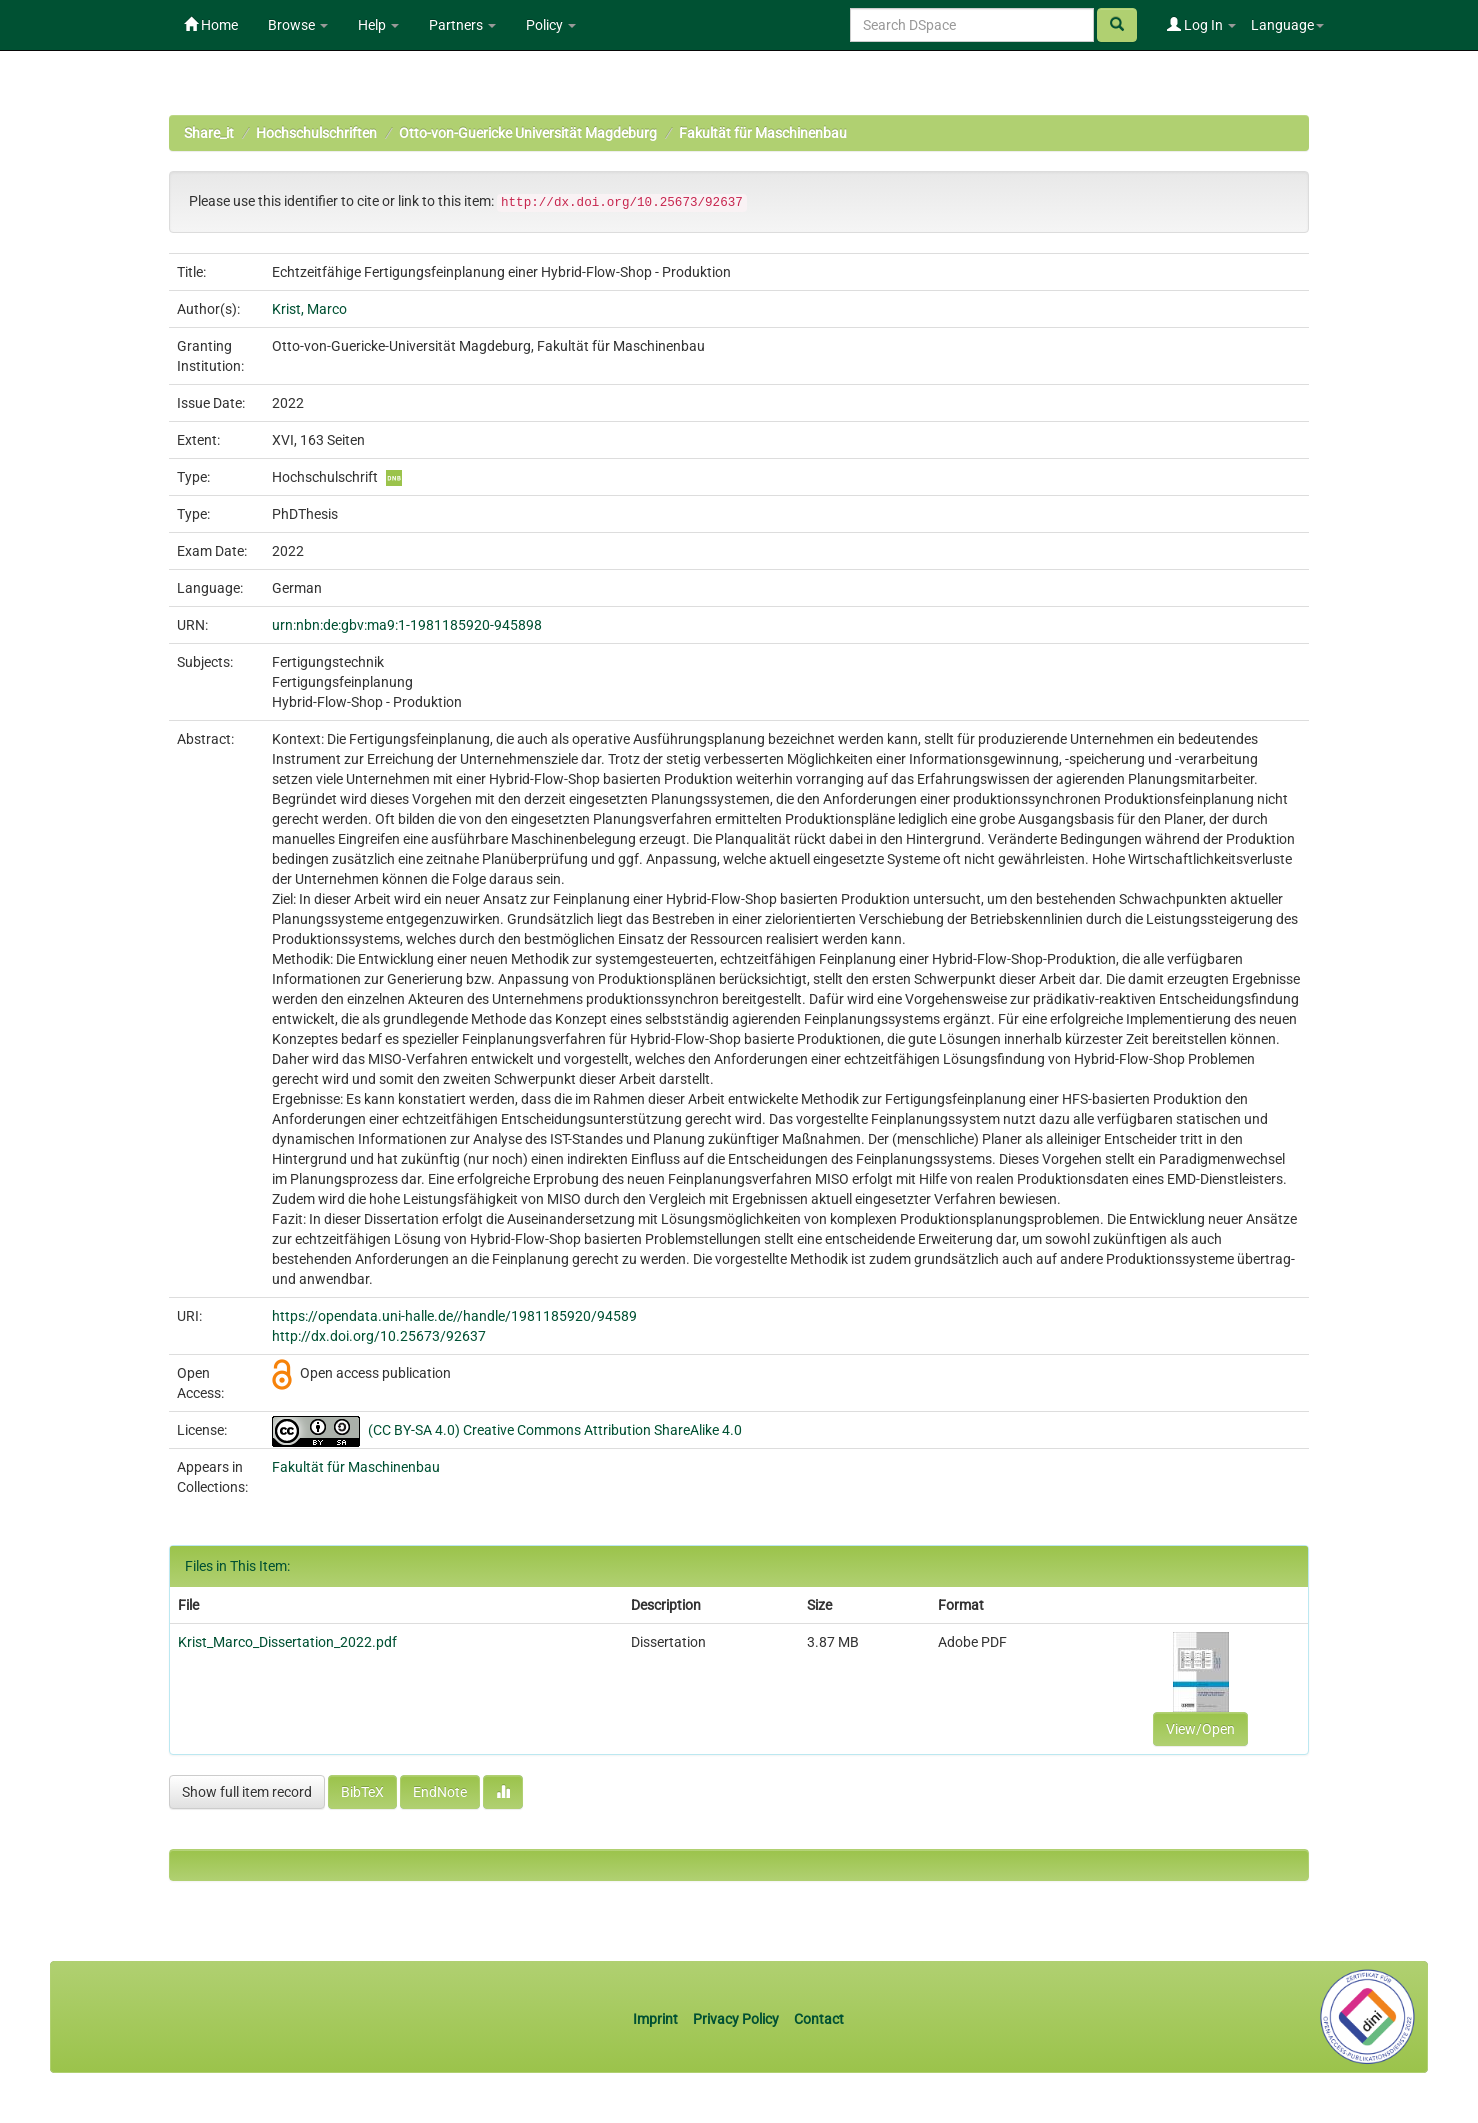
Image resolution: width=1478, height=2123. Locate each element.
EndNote (440, 1792)
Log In (1201, 25)
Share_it (209, 133)
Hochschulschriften (316, 133)
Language (1287, 25)
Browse (298, 25)
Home (211, 25)
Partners (462, 25)
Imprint (657, 2019)
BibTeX (362, 1792)
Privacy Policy (736, 2019)
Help (378, 25)
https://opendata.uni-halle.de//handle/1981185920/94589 (454, 1316)
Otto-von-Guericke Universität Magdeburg (528, 133)
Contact (819, 2019)
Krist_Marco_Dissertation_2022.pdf (287, 1642)
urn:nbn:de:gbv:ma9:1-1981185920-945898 (407, 625)
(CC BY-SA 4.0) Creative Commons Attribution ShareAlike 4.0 (555, 1430)
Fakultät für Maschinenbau (763, 133)
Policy (551, 25)
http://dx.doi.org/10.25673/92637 (379, 1336)
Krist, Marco (309, 309)
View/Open (1200, 1729)
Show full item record (247, 1792)
